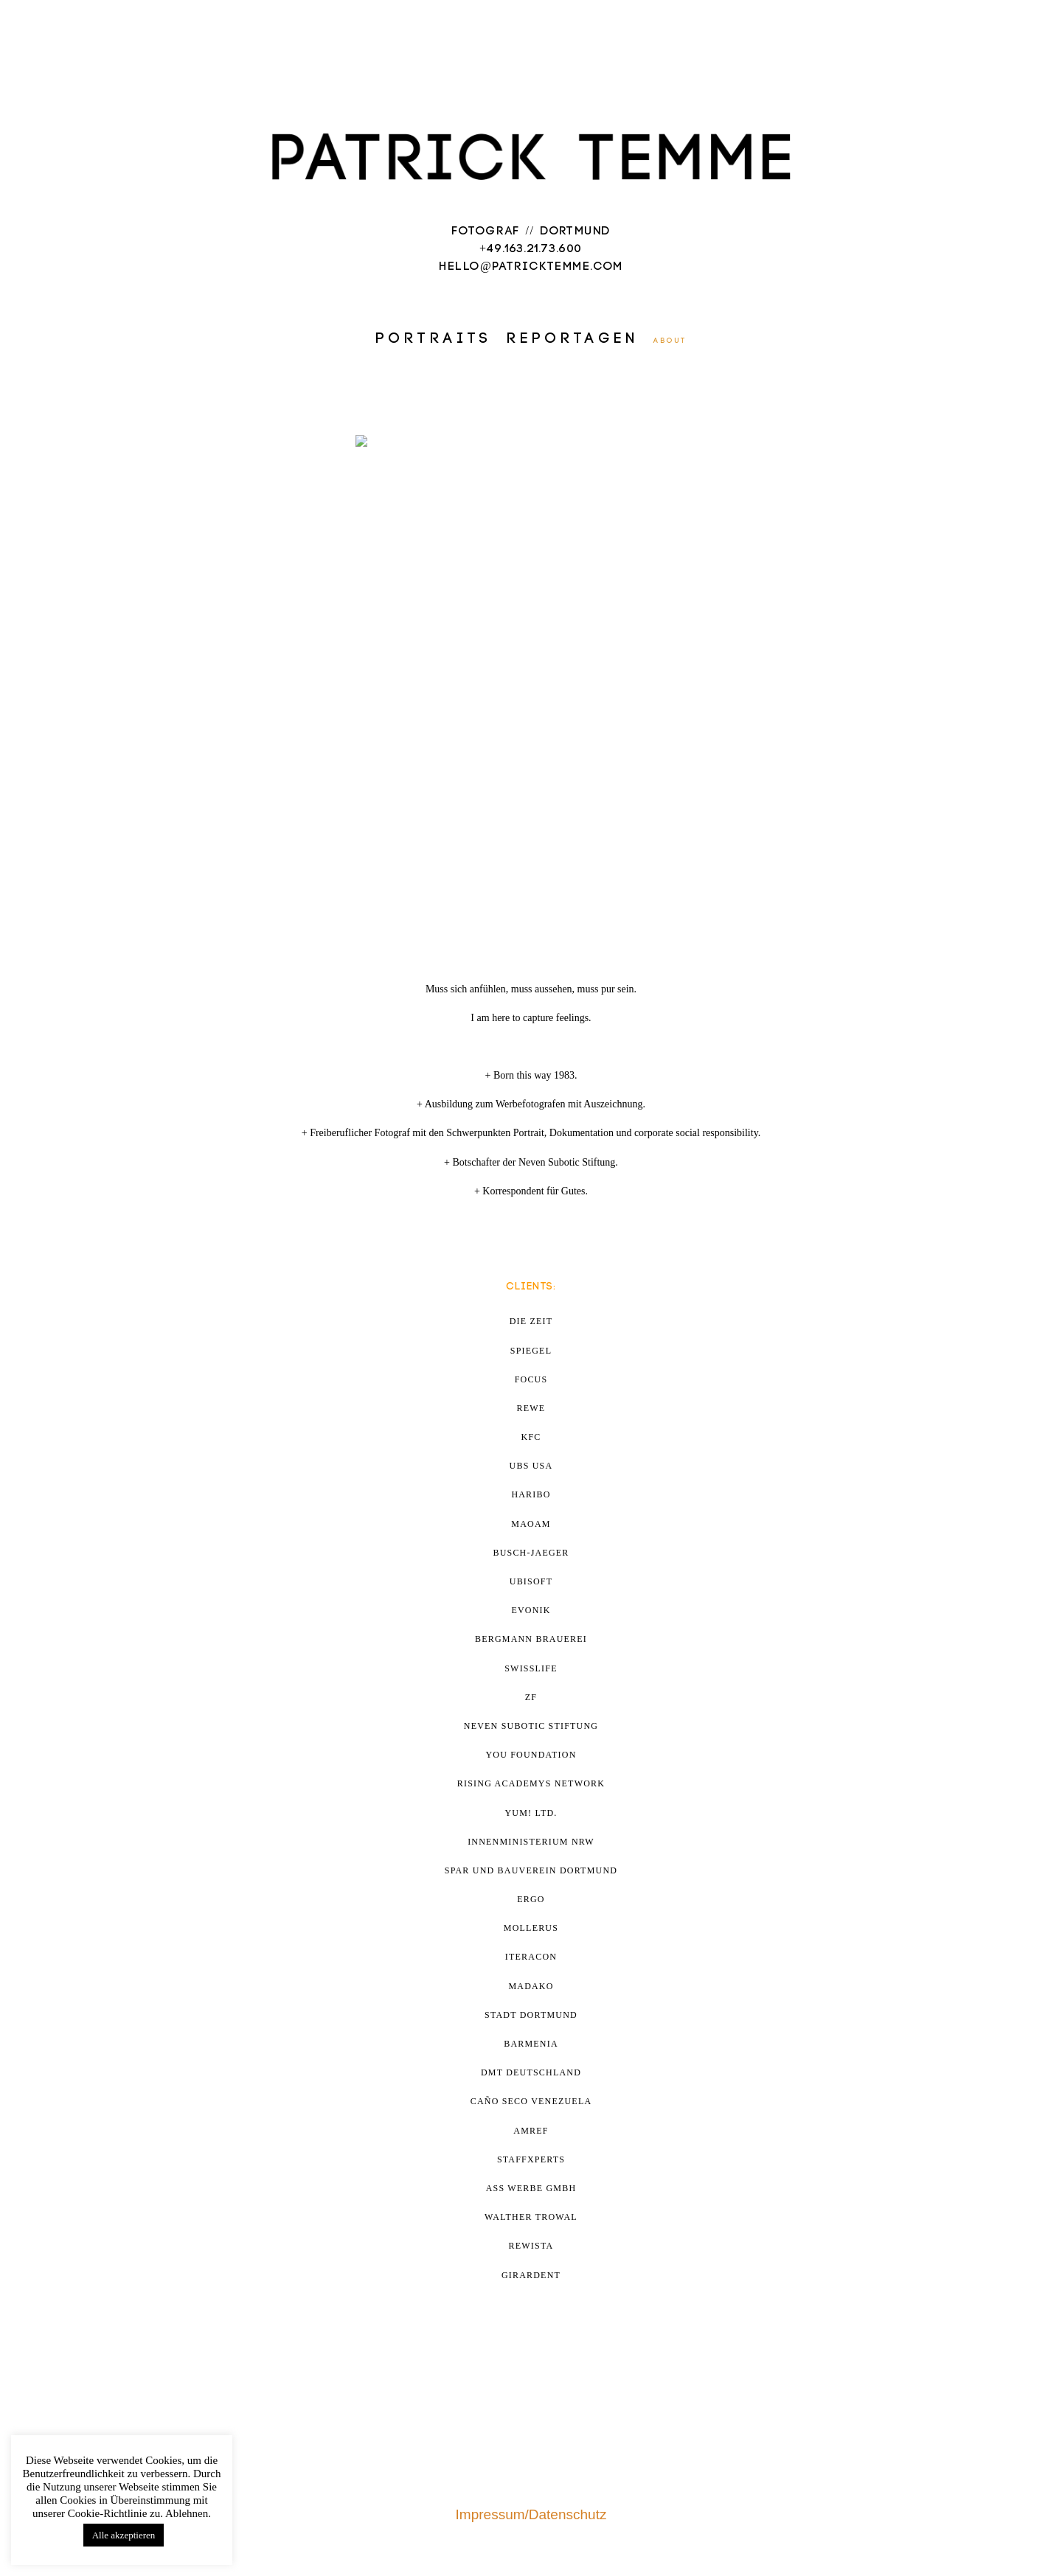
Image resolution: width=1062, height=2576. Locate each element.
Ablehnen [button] (186, 2513)
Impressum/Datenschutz (531, 2514)
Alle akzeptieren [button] (124, 2535)
